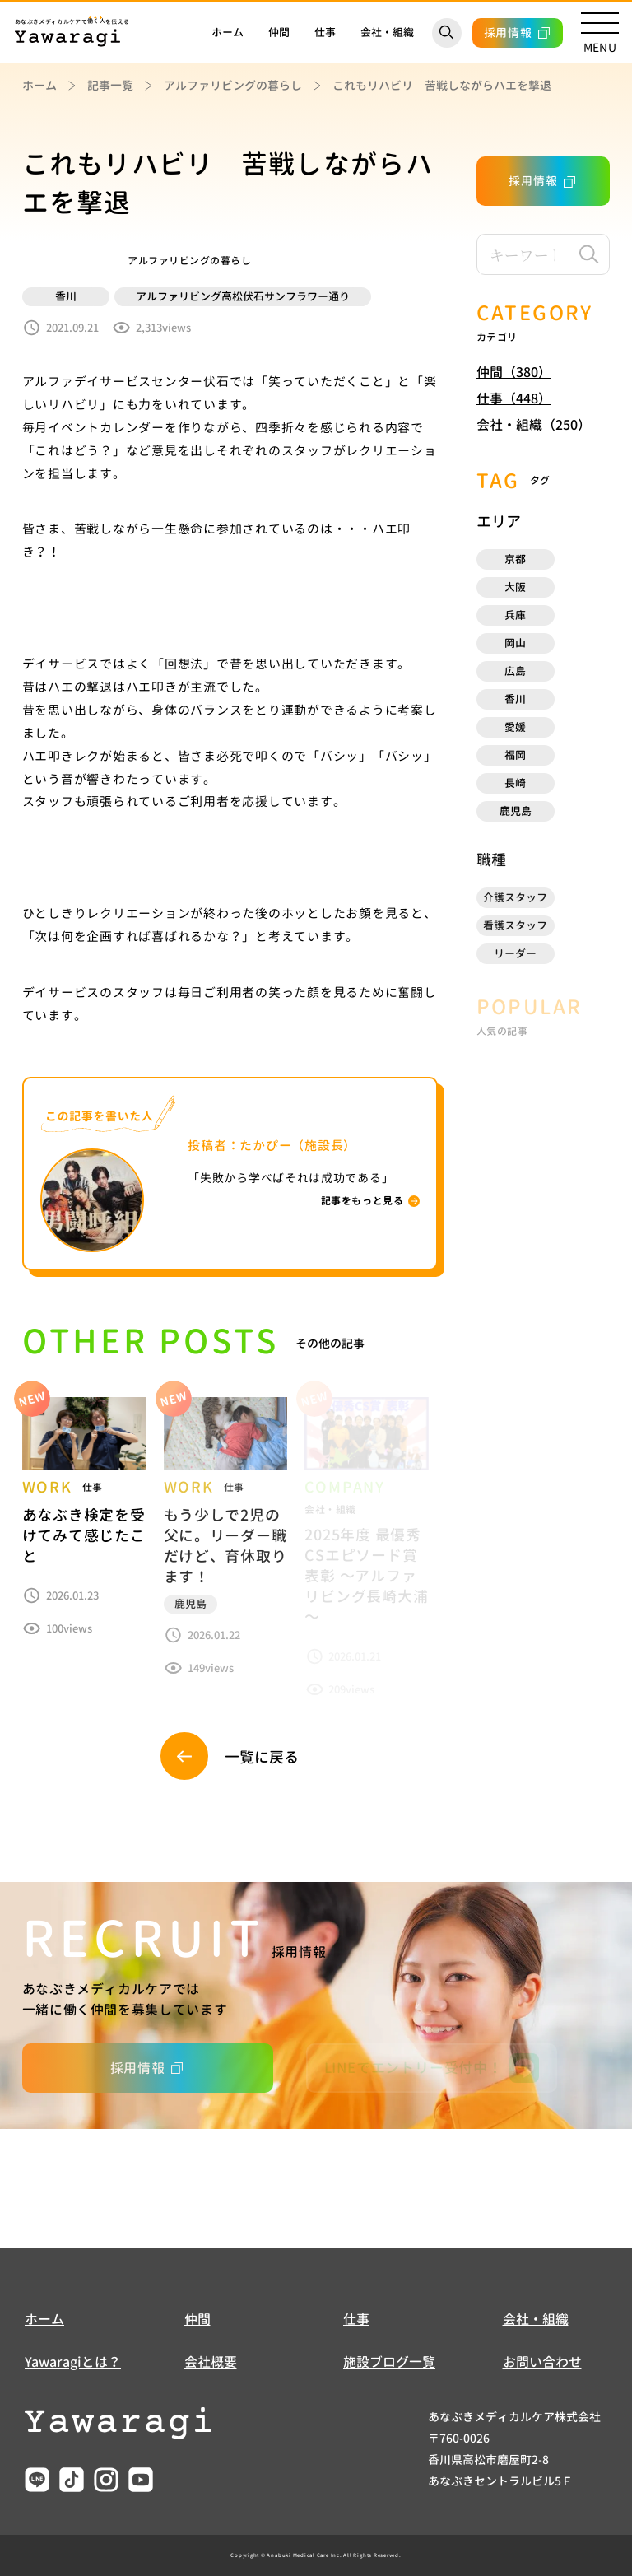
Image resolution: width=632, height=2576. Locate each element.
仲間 (279, 32)
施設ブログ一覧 (389, 2362)
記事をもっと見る (362, 1201)
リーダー (515, 953)
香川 (515, 699)
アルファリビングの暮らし (233, 85)
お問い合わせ (542, 2362)
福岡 (515, 755)
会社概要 (210, 2362)
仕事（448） (513, 398)
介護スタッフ (515, 897)
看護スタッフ (515, 925)
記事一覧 (110, 85)
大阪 (515, 587)
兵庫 (515, 615)
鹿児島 (516, 811)
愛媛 (515, 727)
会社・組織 (387, 32)
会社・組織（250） (533, 425)
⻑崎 (515, 783)
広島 (515, 671)
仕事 (325, 32)
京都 (515, 559)
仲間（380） (513, 372)
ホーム (227, 32)
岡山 (515, 643)
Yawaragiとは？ (73, 2362)
